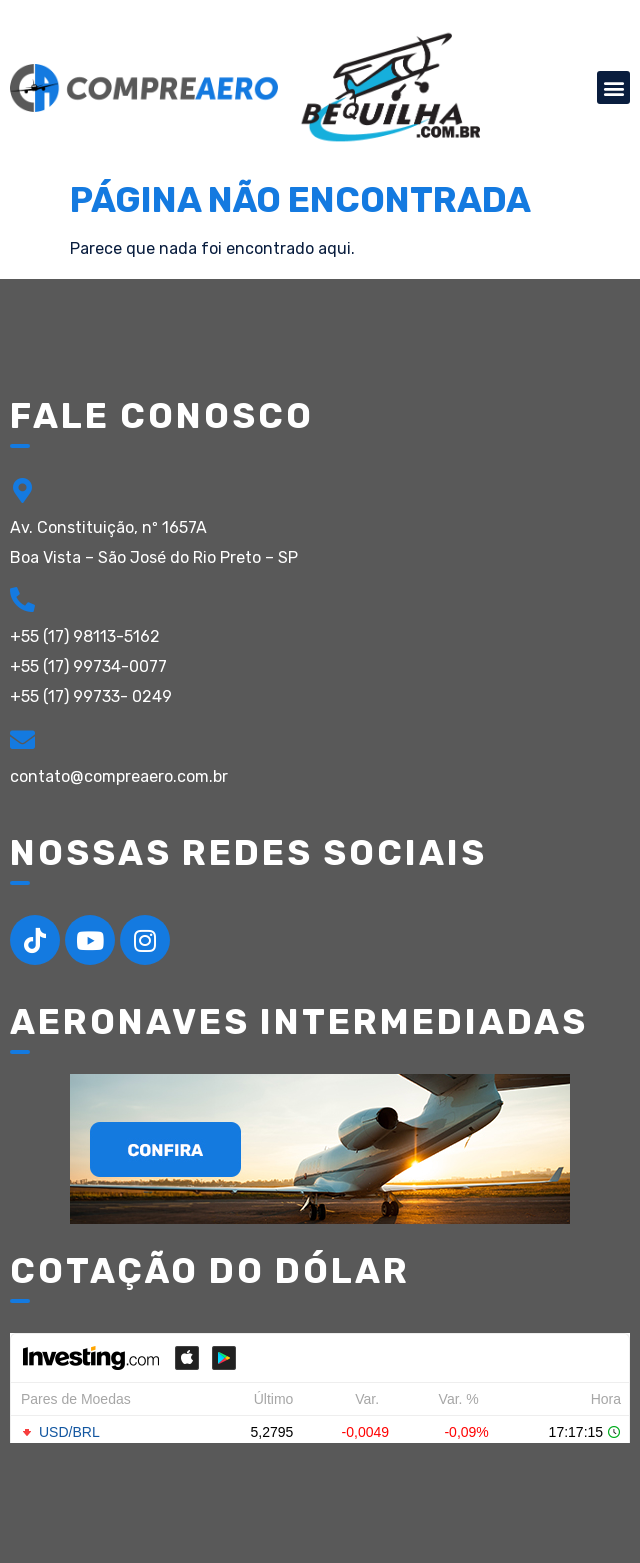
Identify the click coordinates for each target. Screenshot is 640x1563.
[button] (613, 87)
